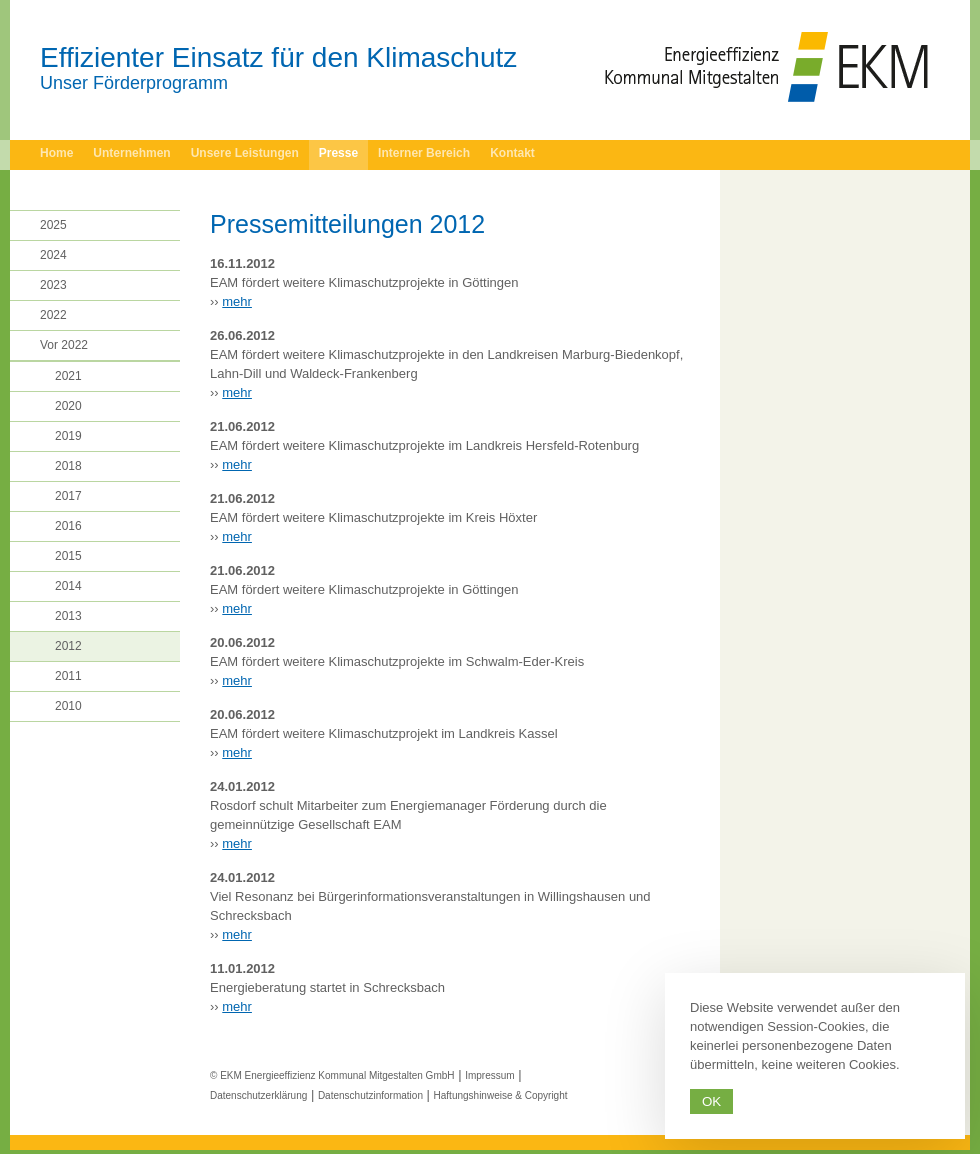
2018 (68, 466)
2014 (68, 586)
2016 (68, 526)
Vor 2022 (64, 345)
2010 (68, 706)
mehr (237, 301)
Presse (338, 153)
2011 (68, 676)
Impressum (489, 1075)
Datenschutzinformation (370, 1095)
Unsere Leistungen (245, 153)
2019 (68, 436)
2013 (68, 616)
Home (56, 153)
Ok (711, 1101)
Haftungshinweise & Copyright (501, 1095)
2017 (68, 496)
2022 (53, 315)
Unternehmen (131, 153)
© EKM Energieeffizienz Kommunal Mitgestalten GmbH (332, 1075)
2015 (68, 556)
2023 (53, 285)
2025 (53, 225)
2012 (68, 646)
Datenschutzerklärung (258, 1095)
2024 (53, 255)
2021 (68, 376)
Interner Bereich (424, 153)
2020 (68, 406)
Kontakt (512, 153)
